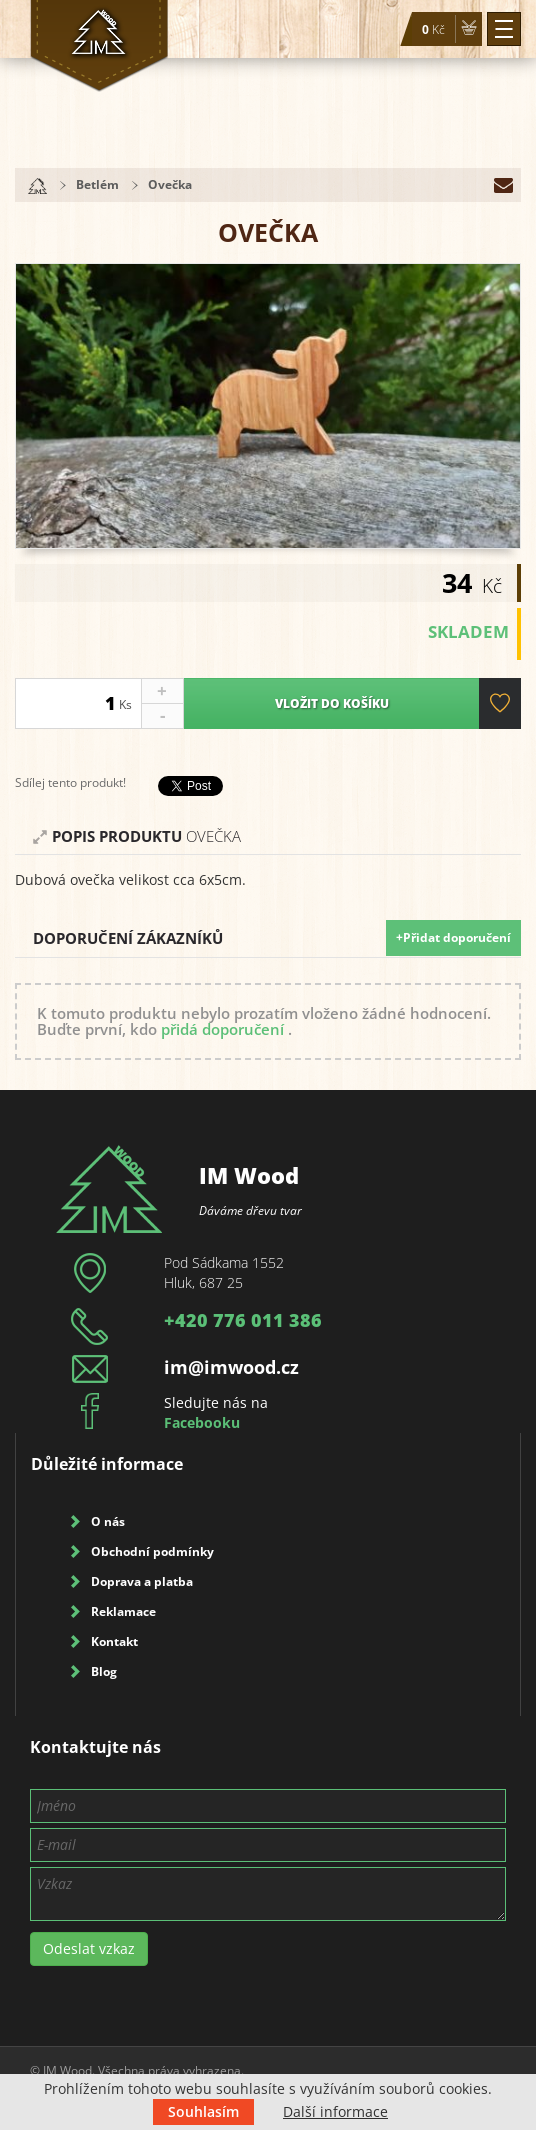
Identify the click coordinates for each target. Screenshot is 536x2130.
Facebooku (202, 1422)
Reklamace (123, 1611)
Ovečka (170, 184)
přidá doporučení (222, 1029)
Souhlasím (203, 2111)
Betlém (97, 184)
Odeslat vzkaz (89, 1948)
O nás (108, 1521)
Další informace (335, 2111)
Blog (104, 1671)
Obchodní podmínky (152, 1551)
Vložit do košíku (331, 703)
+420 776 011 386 (243, 1320)
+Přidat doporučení (453, 937)
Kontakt (114, 1641)
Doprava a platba (142, 1581)
